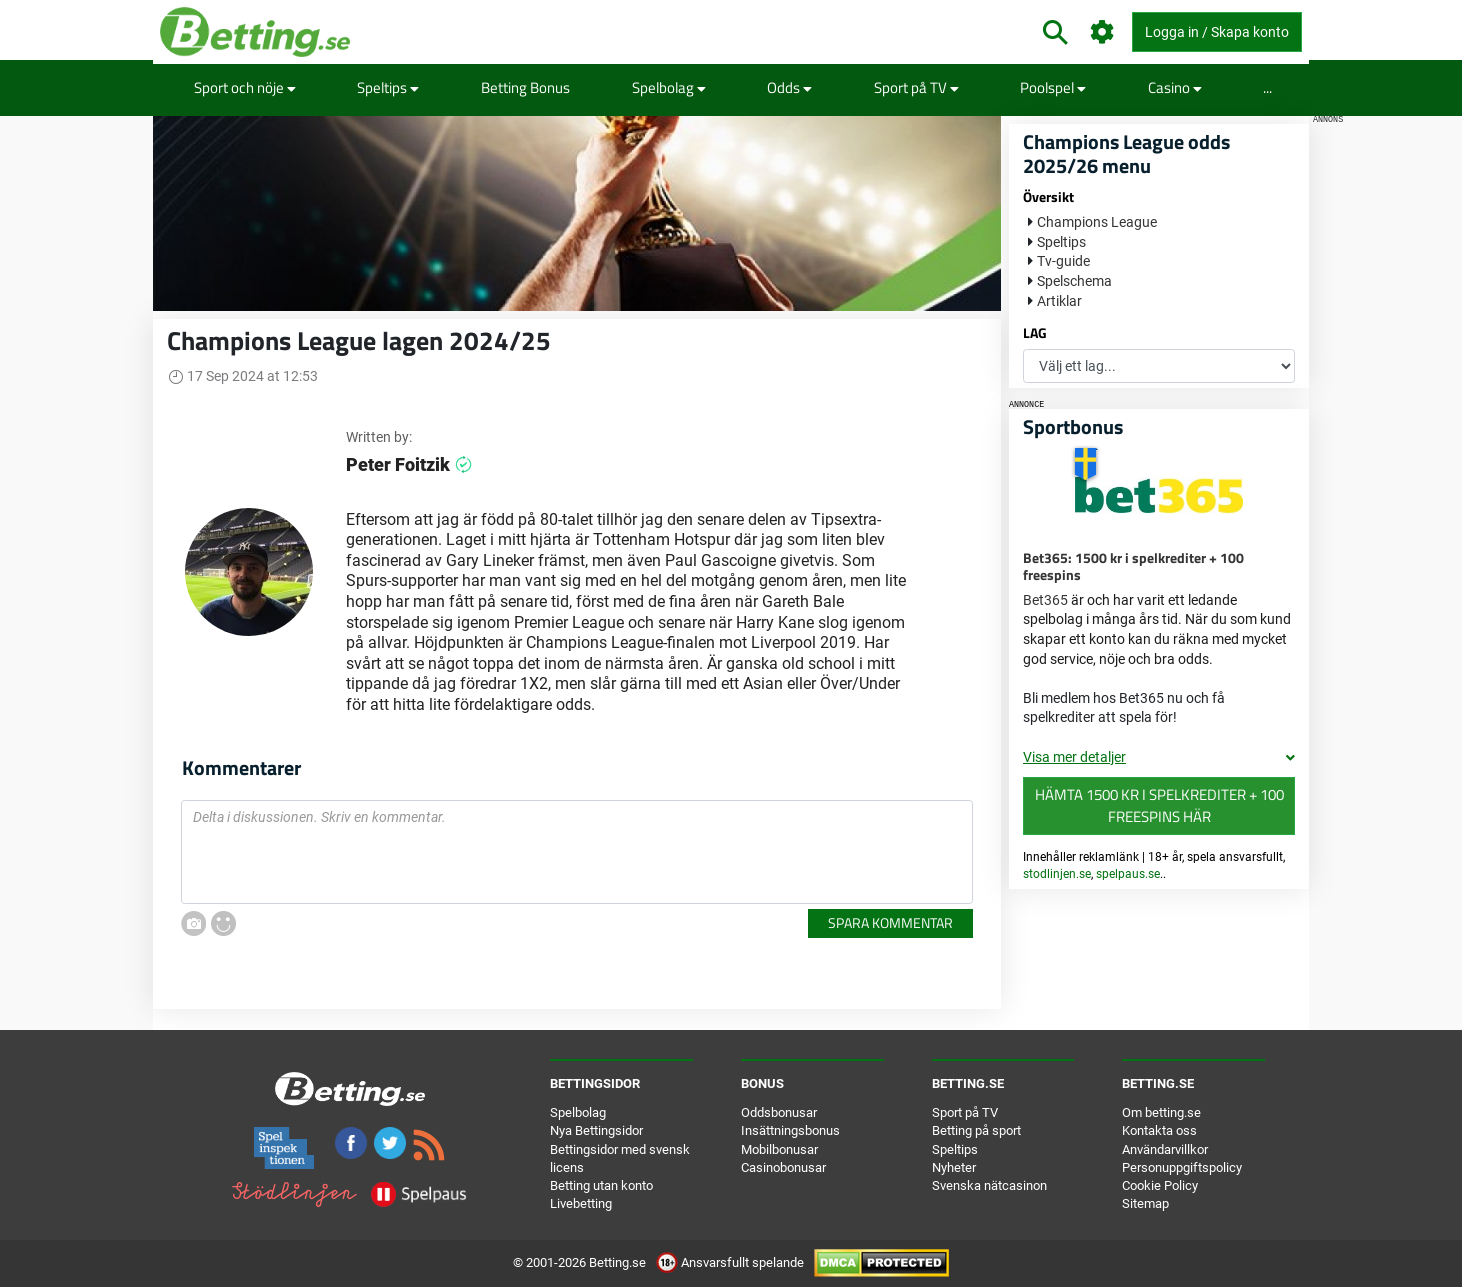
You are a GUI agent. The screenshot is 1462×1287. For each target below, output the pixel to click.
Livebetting (581, 1203)
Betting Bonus (525, 87)
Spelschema (1074, 281)
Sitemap (1145, 1203)
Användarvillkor (1165, 1149)
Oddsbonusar (779, 1112)
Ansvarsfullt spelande (731, 1262)
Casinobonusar (783, 1167)
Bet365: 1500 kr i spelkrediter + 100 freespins (1133, 566)
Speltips (388, 87)
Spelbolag (669, 87)
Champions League (1097, 222)
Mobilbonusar (779, 1149)
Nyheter (954, 1167)
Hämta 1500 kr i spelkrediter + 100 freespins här (1159, 806)
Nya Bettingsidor (596, 1130)
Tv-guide (1063, 261)
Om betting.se (1161, 1112)
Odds (789, 87)
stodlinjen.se (1057, 874)
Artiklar (1059, 301)
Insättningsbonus (790, 1130)
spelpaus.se (1128, 874)
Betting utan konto (601, 1185)
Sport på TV (916, 87)
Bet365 (1045, 600)
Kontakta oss (1159, 1130)
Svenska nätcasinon (989, 1185)
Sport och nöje (245, 87)
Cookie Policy (1160, 1185)
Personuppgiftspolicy (1182, 1167)
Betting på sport (976, 1130)
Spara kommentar (890, 922)
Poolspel (1053, 87)
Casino (1175, 87)
